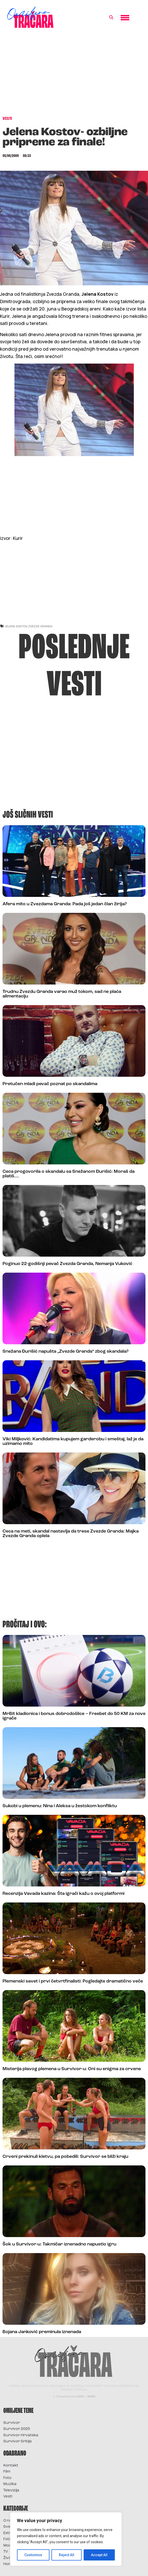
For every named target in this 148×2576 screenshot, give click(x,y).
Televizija (11, 2490)
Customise (33, 2555)
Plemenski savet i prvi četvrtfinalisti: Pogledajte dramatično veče (73, 1981)
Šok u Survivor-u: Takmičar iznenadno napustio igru (59, 2244)
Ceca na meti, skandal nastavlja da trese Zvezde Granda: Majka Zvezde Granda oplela (71, 1533)
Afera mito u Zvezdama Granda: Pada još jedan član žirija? (65, 904)
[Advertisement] (74, 74)
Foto (7, 2478)
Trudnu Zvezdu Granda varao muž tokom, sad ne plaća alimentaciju (62, 994)
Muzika (9, 2484)
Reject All (67, 2555)
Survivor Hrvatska (20, 2435)
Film (6, 2472)
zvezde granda (40, 626)
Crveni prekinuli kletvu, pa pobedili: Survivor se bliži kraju (65, 2156)
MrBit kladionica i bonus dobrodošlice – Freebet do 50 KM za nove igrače (74, 1716)
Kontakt (10, 2466)
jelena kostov (16, 626)
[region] (66, 2539)
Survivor (11, 2423)
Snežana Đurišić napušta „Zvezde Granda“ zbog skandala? (65, 1351)
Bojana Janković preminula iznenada (42, 2332)
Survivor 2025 (16, 2429)
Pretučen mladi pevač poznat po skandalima (50, 1084)
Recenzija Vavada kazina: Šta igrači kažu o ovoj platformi (63, 1893)
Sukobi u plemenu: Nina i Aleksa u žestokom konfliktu (60, 1806)
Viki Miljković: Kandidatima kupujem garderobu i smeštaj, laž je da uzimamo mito (73, 1441)
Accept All (99, 2555)
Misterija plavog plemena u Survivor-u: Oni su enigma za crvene (72, 2069)
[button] (111, 17)
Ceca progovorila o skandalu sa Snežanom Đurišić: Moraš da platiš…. (69, 1174)
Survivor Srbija (17, 2441)
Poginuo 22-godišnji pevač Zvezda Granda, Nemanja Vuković (67, 1263)
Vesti (7, 2497)
